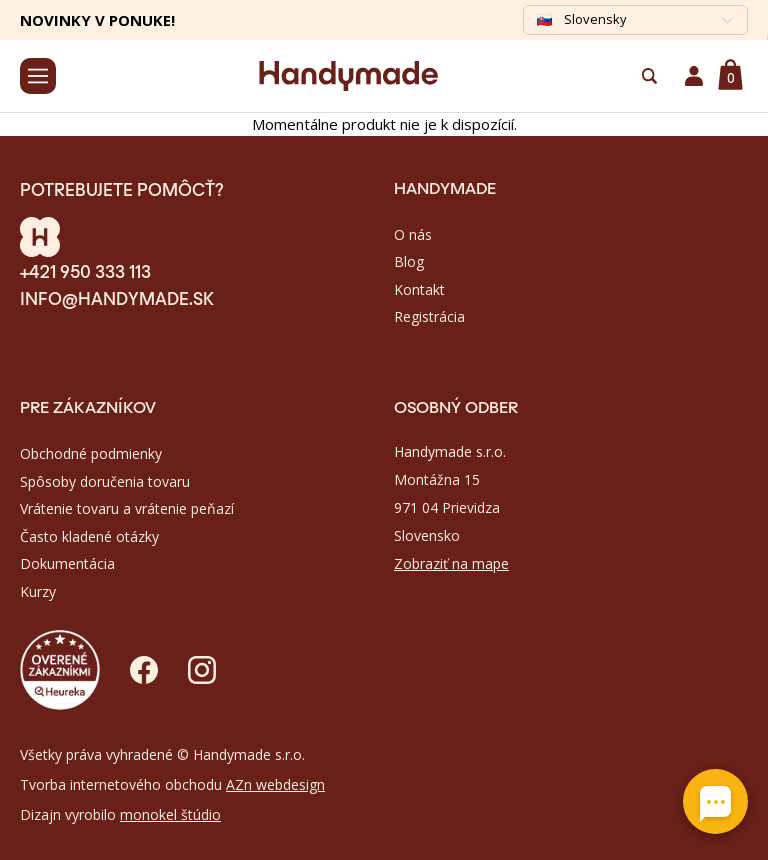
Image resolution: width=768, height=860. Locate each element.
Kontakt (419, 289)
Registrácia (429, 316)
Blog (409, 261)
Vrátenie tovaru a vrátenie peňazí (127, 508)
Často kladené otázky (89, 536)
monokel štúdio (170, 814)
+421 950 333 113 (85, 270)
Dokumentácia (67, 563)
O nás (413, 234)
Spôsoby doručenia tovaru (105, 481)
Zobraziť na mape (451, 563)
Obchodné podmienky (91, 453)
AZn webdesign (275, 784)
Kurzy (38, 591)
